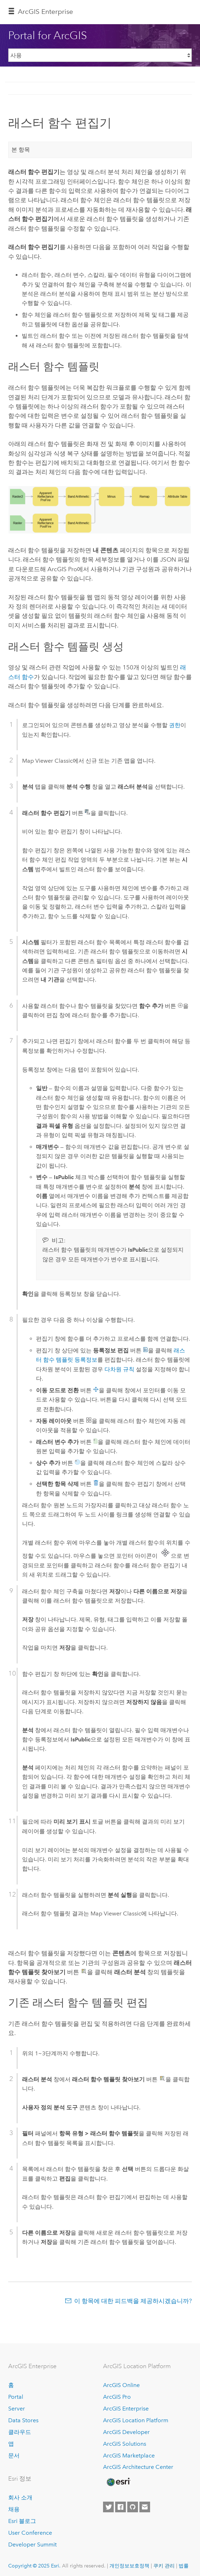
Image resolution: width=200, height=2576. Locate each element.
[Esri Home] (118, 2482)
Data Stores (23, 2420)
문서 (14, 2455)
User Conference (30, 2532)
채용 (14, 2509)
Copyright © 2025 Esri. (34, 2566)
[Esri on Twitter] (108, 2507)
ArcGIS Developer (126, 2432)
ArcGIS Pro (117, 2396)
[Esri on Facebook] (120, 2507)
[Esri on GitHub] (132, 2507)
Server (16, 2408)
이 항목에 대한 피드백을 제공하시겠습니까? (133, 2300)
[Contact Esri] (144, 2507)
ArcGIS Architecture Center (138, 2467)
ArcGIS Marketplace (129, 2455)
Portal (15, 2396)
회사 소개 (20, 2497)
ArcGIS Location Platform (135, 2420)
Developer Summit (32, 2544)
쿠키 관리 (164, 2566)
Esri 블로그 (22, 2521)
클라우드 (19, 2432)
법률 (184, 2566)
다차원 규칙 (119, 1369)
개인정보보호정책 (129, 2566)
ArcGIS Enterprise (45, 11)
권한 (174, 725)
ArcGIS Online (121, 2385)
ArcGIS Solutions (124, 2443)
